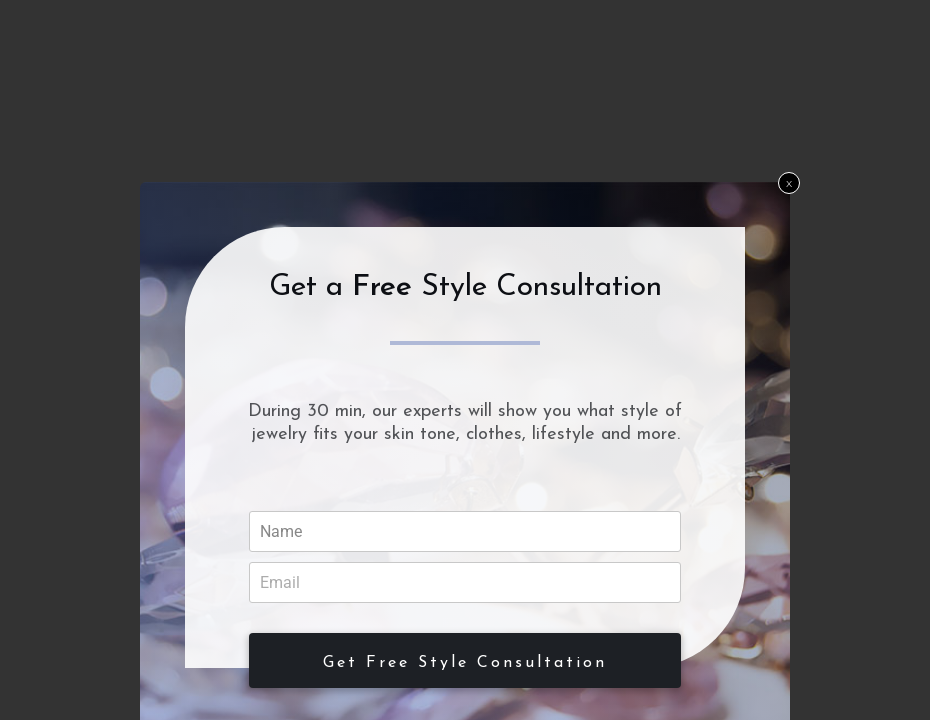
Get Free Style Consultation (465, 663)
